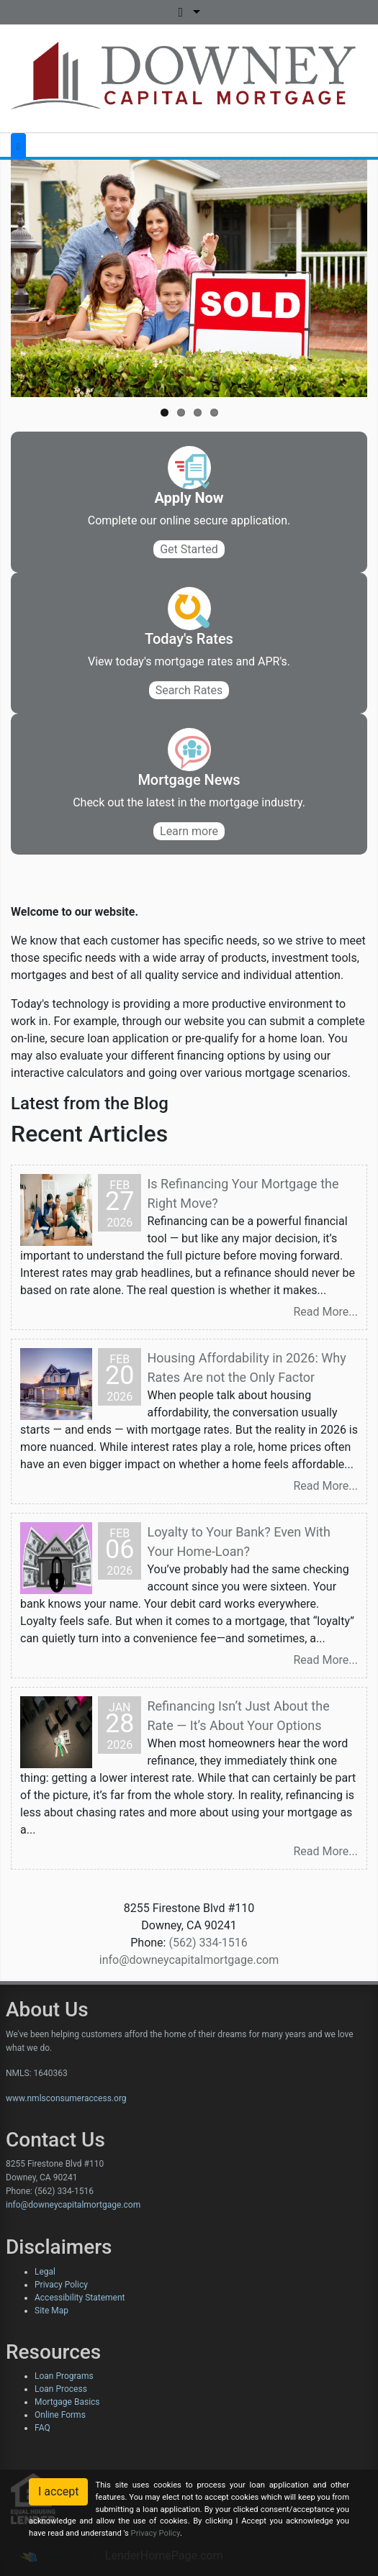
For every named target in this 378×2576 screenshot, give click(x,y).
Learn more (189, 831)
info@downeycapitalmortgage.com (189, 1960)
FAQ (42, 2428)
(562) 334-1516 (207, 1942)
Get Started (189, 549)
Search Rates (189, 690)
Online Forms (60, 2415)
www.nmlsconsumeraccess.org (66, 2098)
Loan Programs (64, 2376)
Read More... (325, 1312)
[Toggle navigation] (18, 146)
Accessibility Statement (80, 2298)
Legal (45, 2272)
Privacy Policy (61, 2285)
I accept (58, 2491)
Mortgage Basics (67, 2402)
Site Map (51, 2311)
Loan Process (61, 2389)
